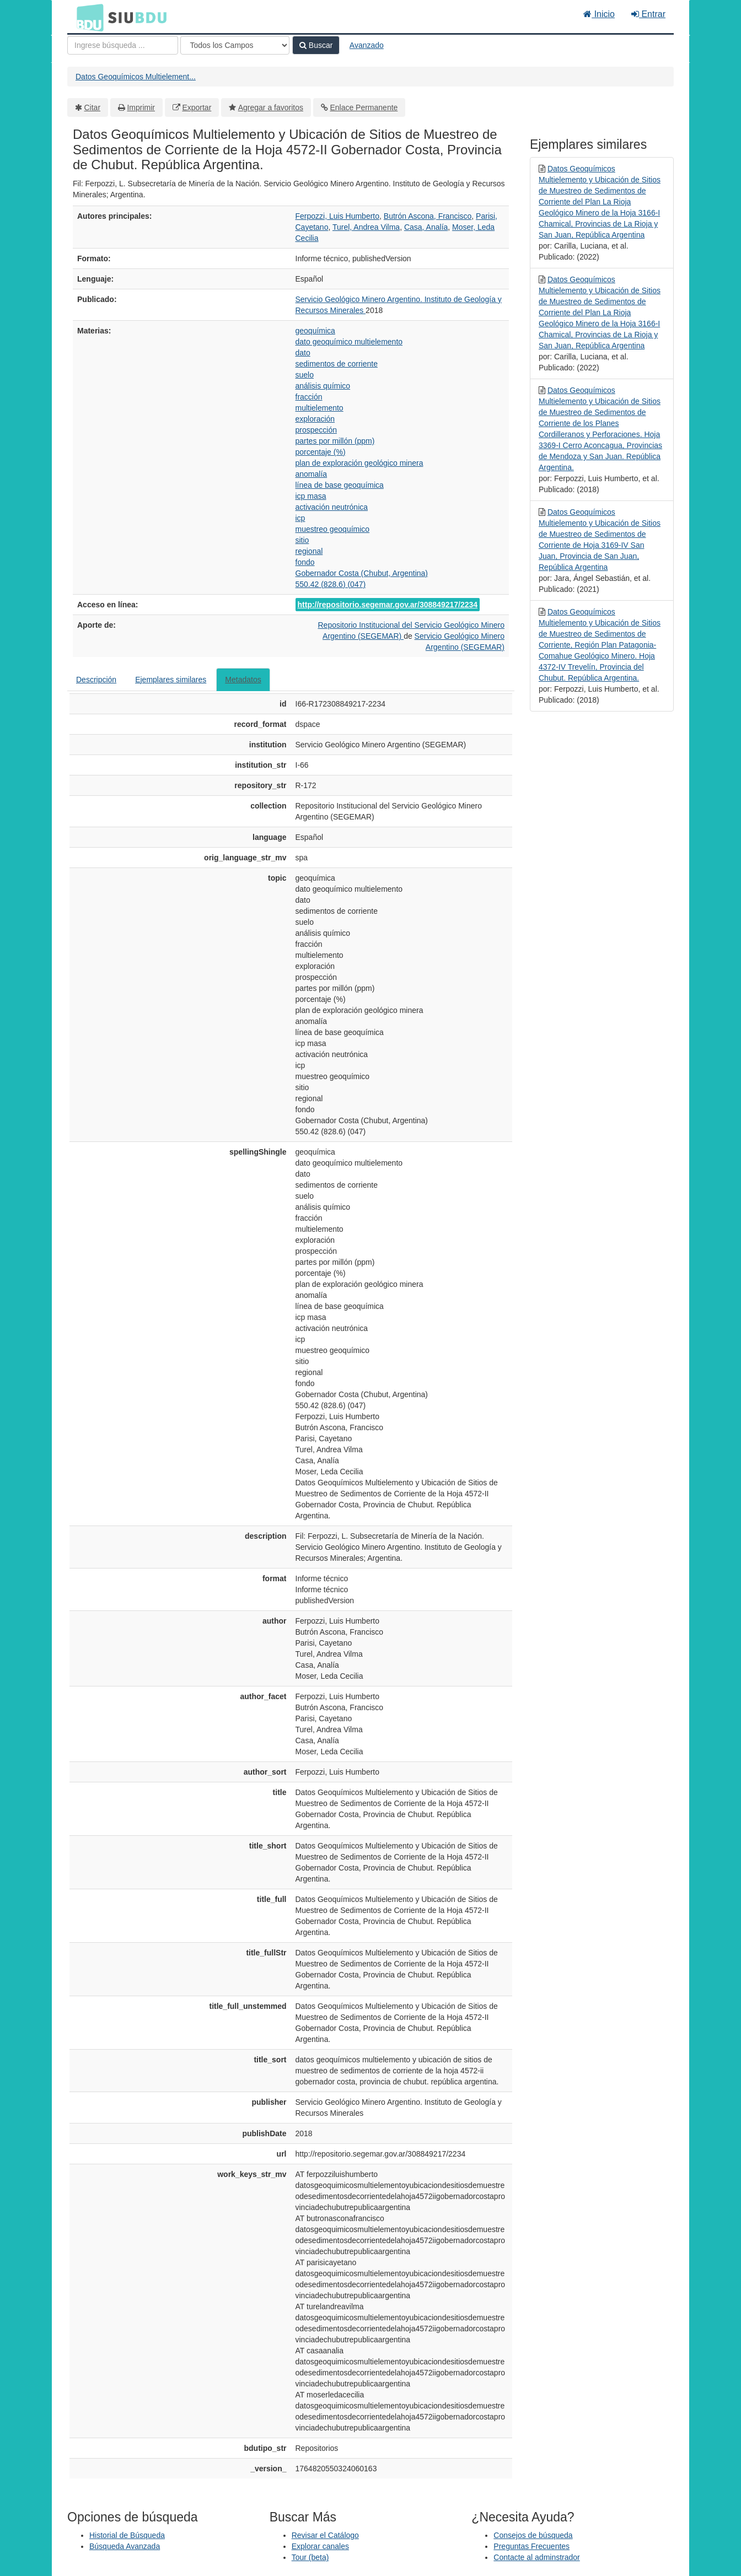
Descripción (96, 679)
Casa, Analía (426, 227)
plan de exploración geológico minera (359, 463)
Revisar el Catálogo (325, 2535)
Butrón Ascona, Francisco (428, 216)
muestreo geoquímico (333, 529)
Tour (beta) (310, 2557)
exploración (315, 418)
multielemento (319, 407)
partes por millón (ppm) (335, 440)
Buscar (315, 45)
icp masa (311, 496)
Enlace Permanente (364, 107)
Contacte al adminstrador (536, 2557)
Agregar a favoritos (270, 107)
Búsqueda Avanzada (124, 2546)
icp (300, 518)
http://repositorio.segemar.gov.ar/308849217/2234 (388, 604)
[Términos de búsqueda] (122, 45)
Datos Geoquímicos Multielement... (136, 76)
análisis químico (323, 385)
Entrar (648, 14)
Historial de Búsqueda (127, 2535)
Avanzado (367, 45)
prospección (316, 429)
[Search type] (234, 45)
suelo (305, 374)
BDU (87, 17)
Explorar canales (320, 2546)
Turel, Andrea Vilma (366, 227)
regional (309, 551)
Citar (92, 107)
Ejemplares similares (170, 679)
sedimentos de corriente (337, 363)
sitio (302, 540)
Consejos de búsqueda (532, 2535)
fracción (309, 396)
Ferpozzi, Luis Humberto (338, 216)
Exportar (196, 107)
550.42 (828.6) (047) (331, 584)
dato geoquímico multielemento (349, 341)
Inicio (599, 14)
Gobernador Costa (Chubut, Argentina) (362, 573)
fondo (305, 562)
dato (303, 352)
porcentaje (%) (321, 452)
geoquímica (315, 330)
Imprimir (141, 107)
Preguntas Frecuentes (531, 2546)
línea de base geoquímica (340, 485)
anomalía (311, 474)
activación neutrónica (332, 507)
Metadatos (243, 679)
